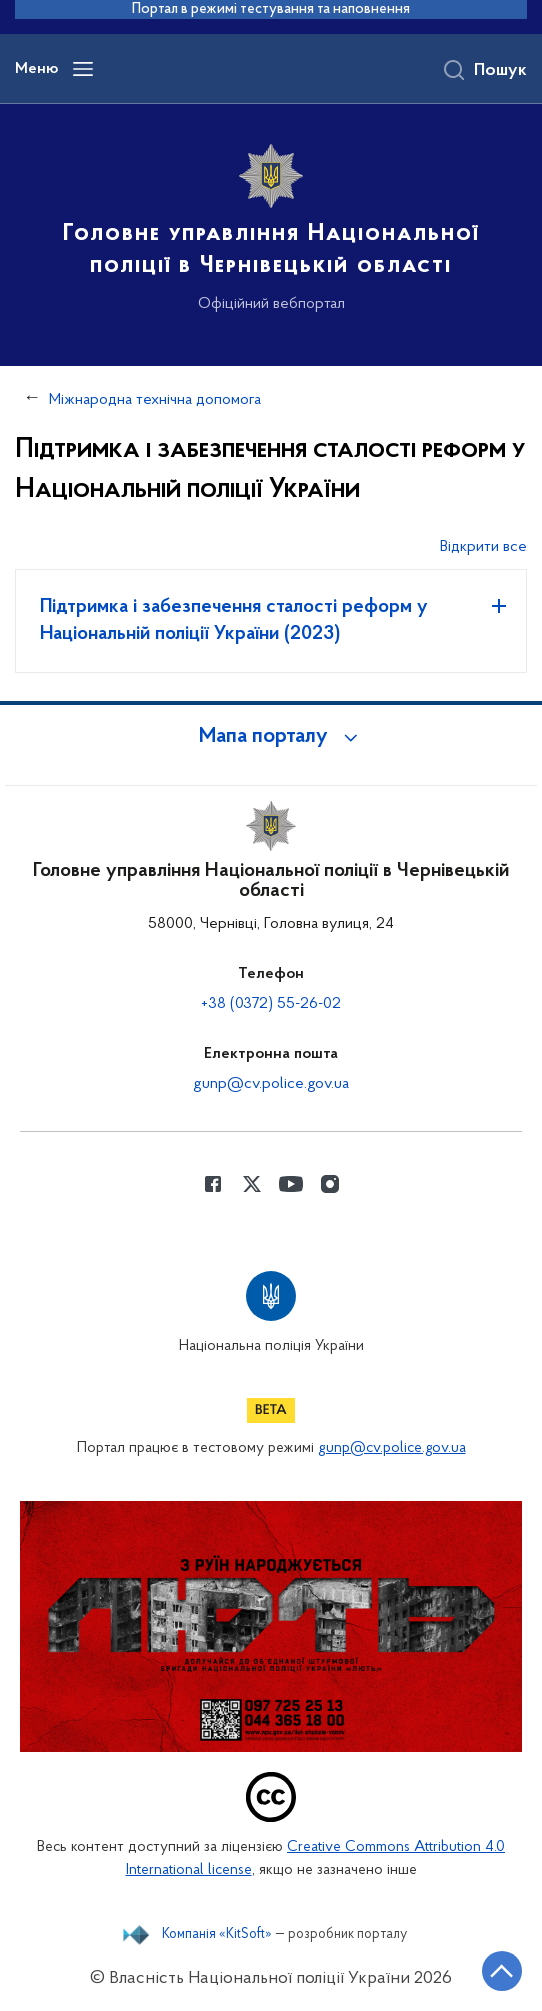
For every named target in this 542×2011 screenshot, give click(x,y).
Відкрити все (483, 547)
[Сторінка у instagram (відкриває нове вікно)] (330, 1184)
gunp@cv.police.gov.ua (271, 1084)
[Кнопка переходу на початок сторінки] (502, 1971)
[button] (271, 737)
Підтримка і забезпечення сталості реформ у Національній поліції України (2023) (234, 620)
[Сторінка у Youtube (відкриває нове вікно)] (291, 1184)
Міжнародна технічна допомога (155, 400)
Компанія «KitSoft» (217, 1935)
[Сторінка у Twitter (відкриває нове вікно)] (252, 1184)
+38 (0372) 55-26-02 (271, 1004)
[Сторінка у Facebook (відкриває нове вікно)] (213, 1184)
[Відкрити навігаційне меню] (83, 69)
